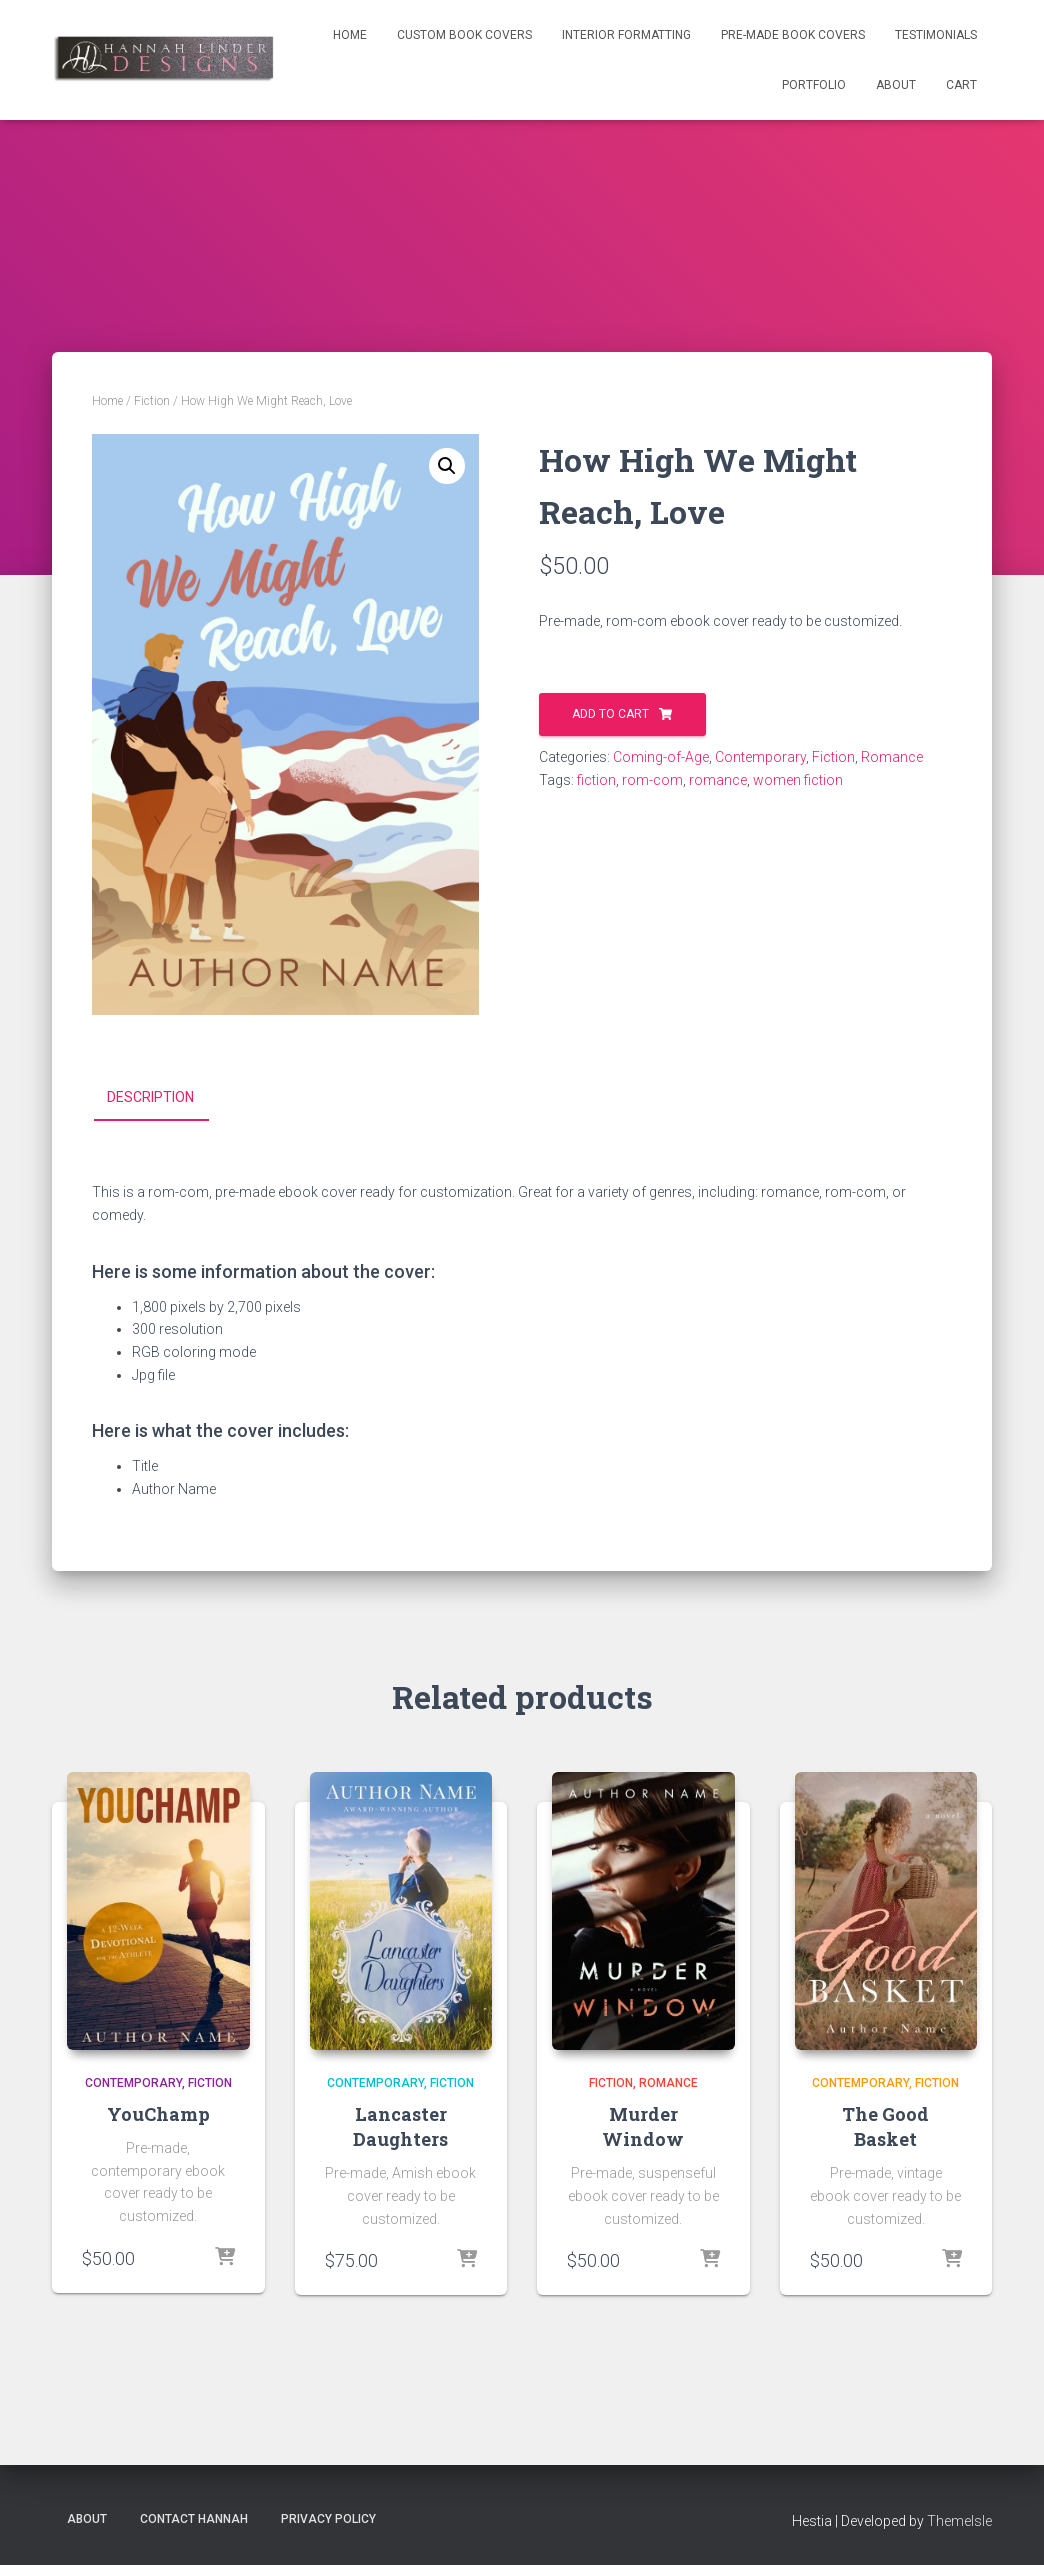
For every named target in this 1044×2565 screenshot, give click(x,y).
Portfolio (814, 85)
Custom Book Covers (464, 35)
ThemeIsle (959, 2521)
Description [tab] (150, 1097)
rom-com (652, 780)
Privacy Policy (328, 2519)
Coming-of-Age (661, 757)
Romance (892, 757)
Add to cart (610, 714)
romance (718, 780)
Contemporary (760, 757)
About (896, 85)
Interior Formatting (626, 35)
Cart (961, 85)
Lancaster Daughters (400, 2125)
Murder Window (643, 2125)
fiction (596, 780)
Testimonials (936, 35)
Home (350, 35)
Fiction (152, 401)
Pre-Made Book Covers (793, 35)
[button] (447, 466)
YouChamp (158, 2113)
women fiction (798, 780)
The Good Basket (885, 2125)
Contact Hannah (194, 2519)
